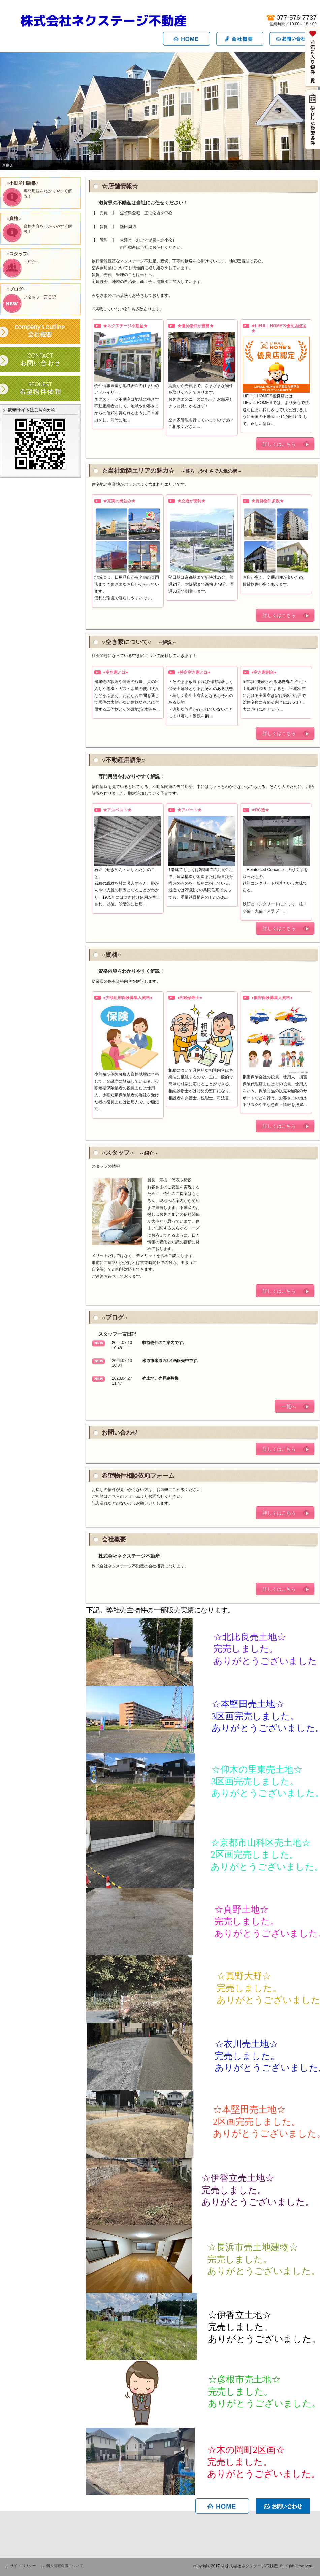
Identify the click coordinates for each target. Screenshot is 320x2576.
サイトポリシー (23, 2566)
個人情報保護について (64, 2566)
